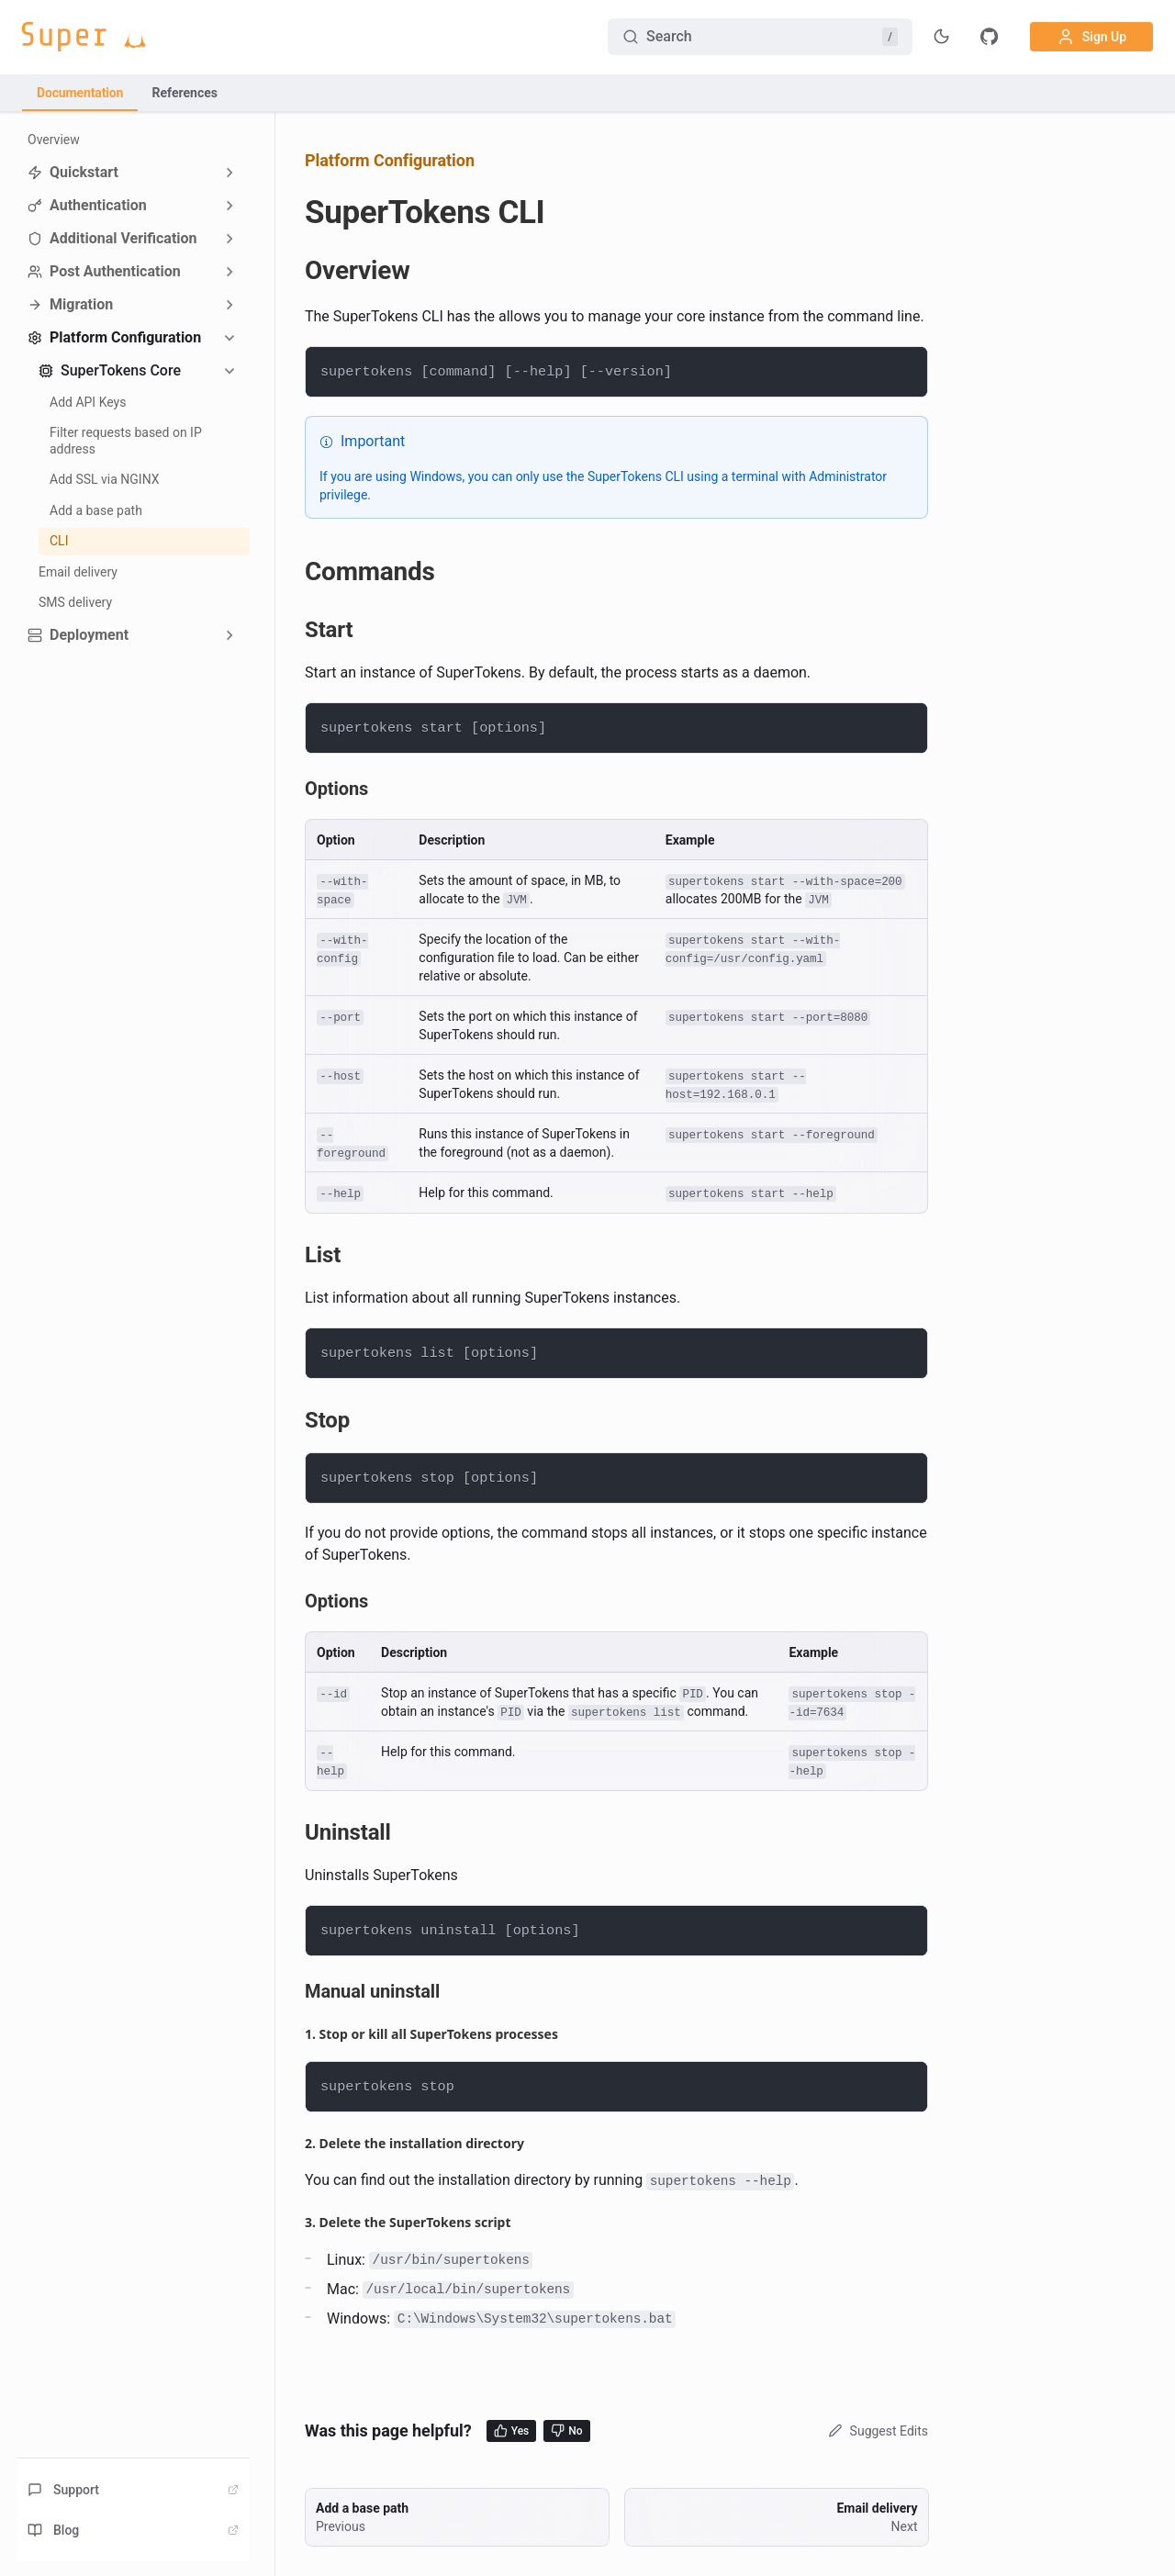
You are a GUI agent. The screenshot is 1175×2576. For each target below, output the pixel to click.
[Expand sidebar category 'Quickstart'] (229, 172)
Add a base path (96, 510)
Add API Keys (88, 402)
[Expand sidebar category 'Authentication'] (229, 205)
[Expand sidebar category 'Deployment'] (229, 635)
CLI (59, 540)
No (566, 2430)
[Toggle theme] (941, 36)
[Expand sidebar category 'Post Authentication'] (229, 271)
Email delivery (78, 572)
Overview (54, 139)
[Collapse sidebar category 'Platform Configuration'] (229, 338)
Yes (512, 2430)
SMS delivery (75, 602)
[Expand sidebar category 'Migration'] (229, 304)
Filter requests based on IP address (126, 440)
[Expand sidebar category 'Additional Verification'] (229, 238)
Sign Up (1091, 37)
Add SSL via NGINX (105, 479)
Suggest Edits (876, 2431)
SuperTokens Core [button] (110, 370)
